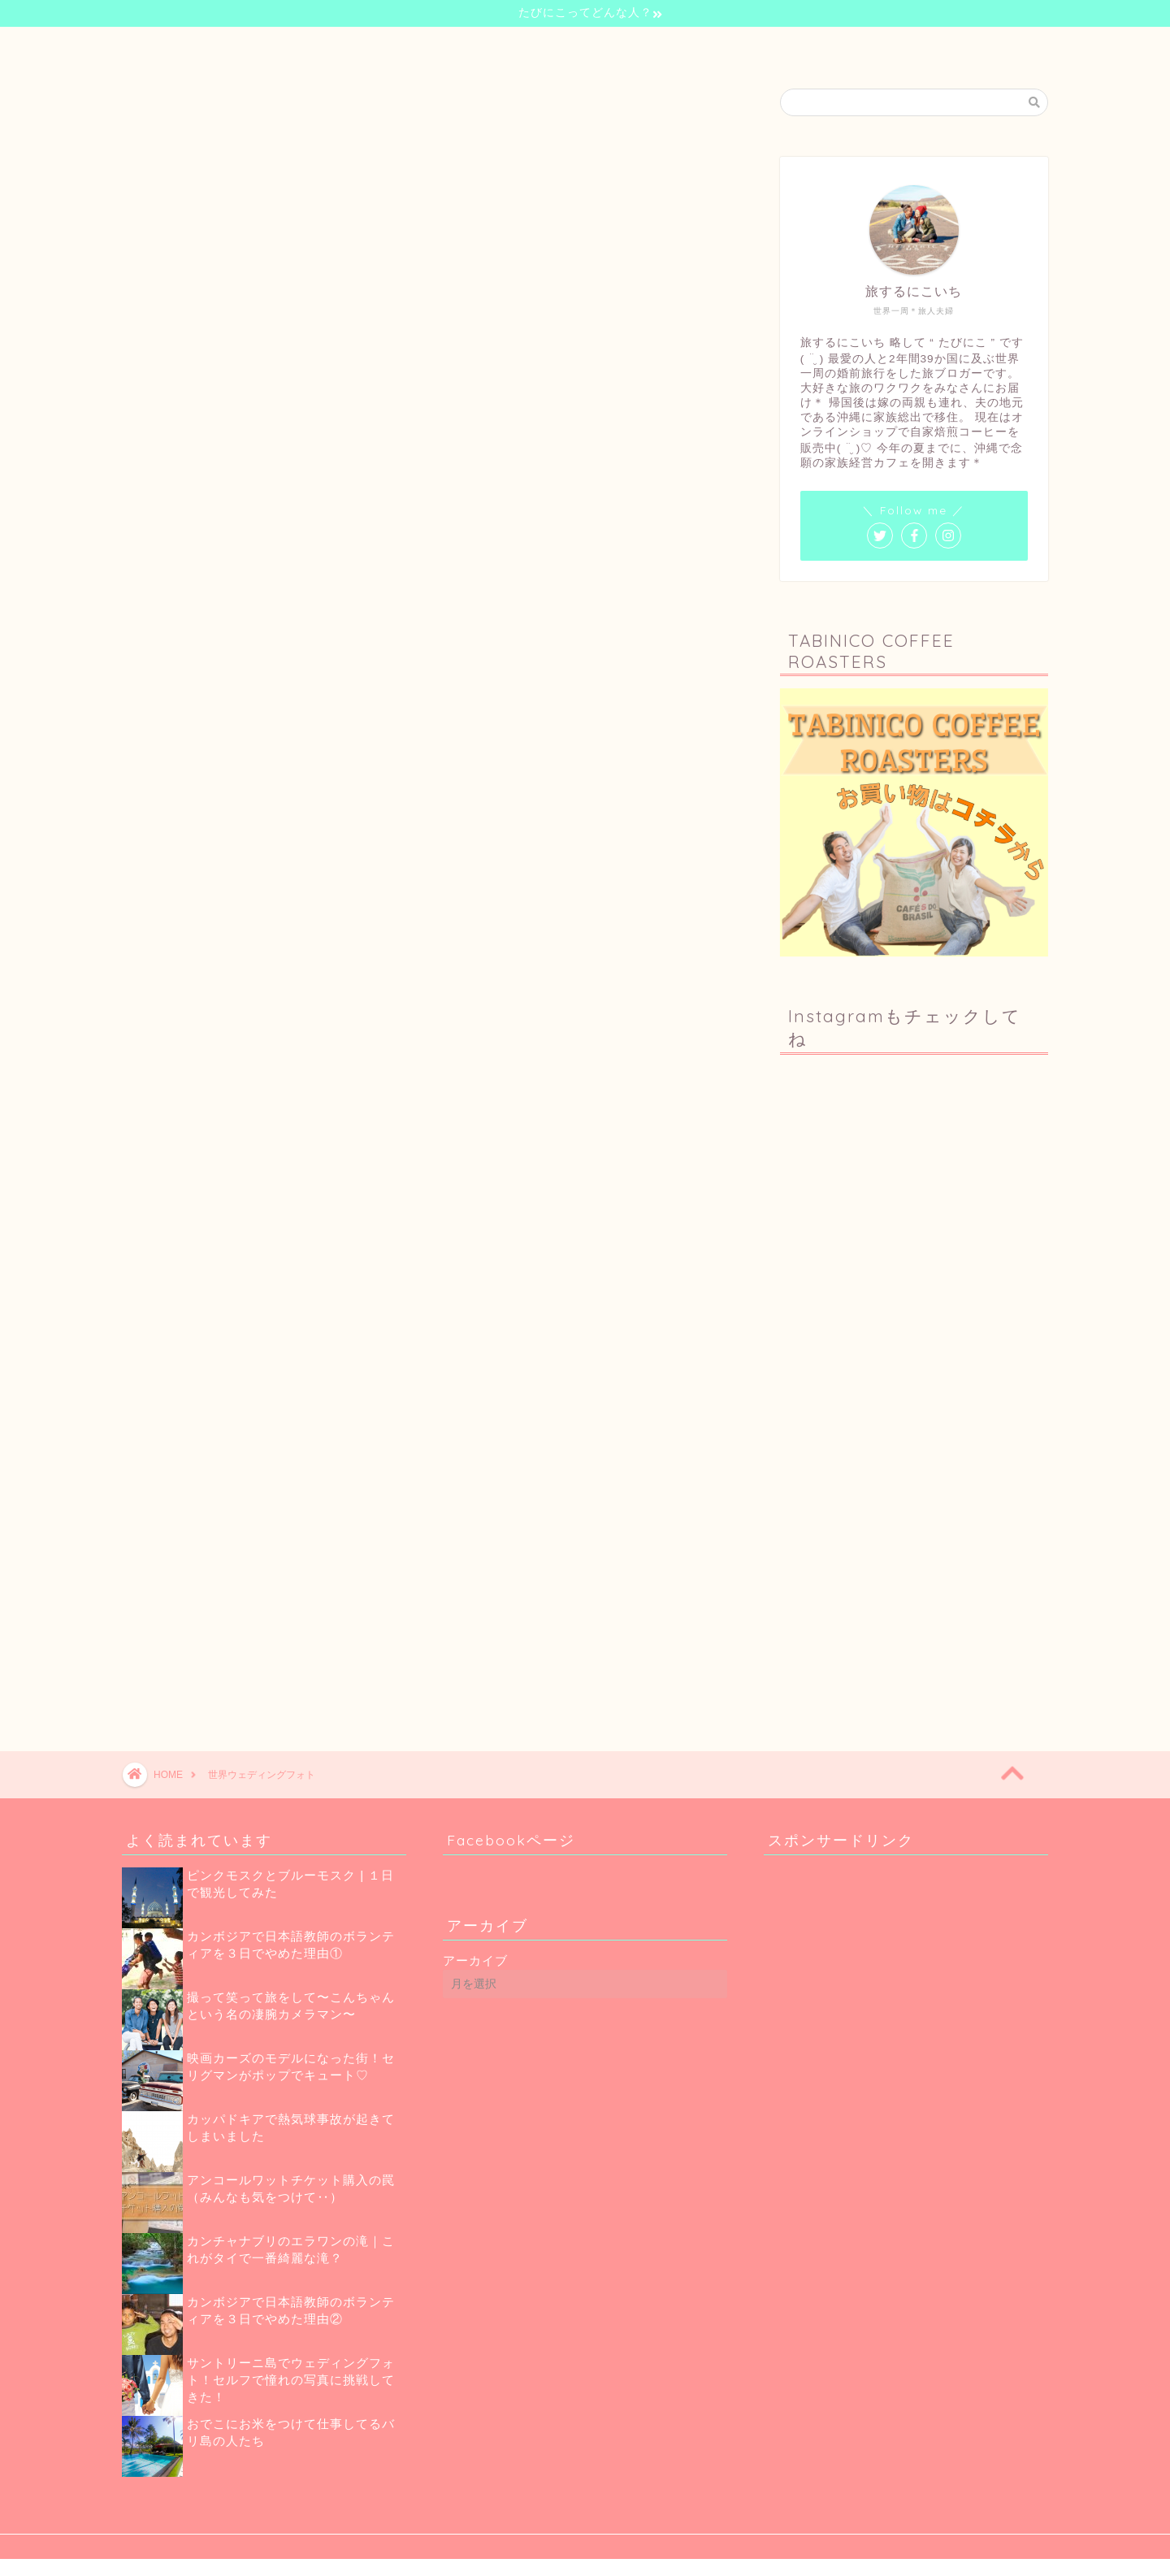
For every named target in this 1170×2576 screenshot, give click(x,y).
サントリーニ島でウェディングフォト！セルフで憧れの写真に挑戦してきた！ (291, 2380)
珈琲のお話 (659, 46)
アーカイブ (475, 1960)
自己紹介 (476, 46)
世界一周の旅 (565, 46)
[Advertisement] (918, 1559)
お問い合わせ (754, 46)
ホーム (401, 46)
